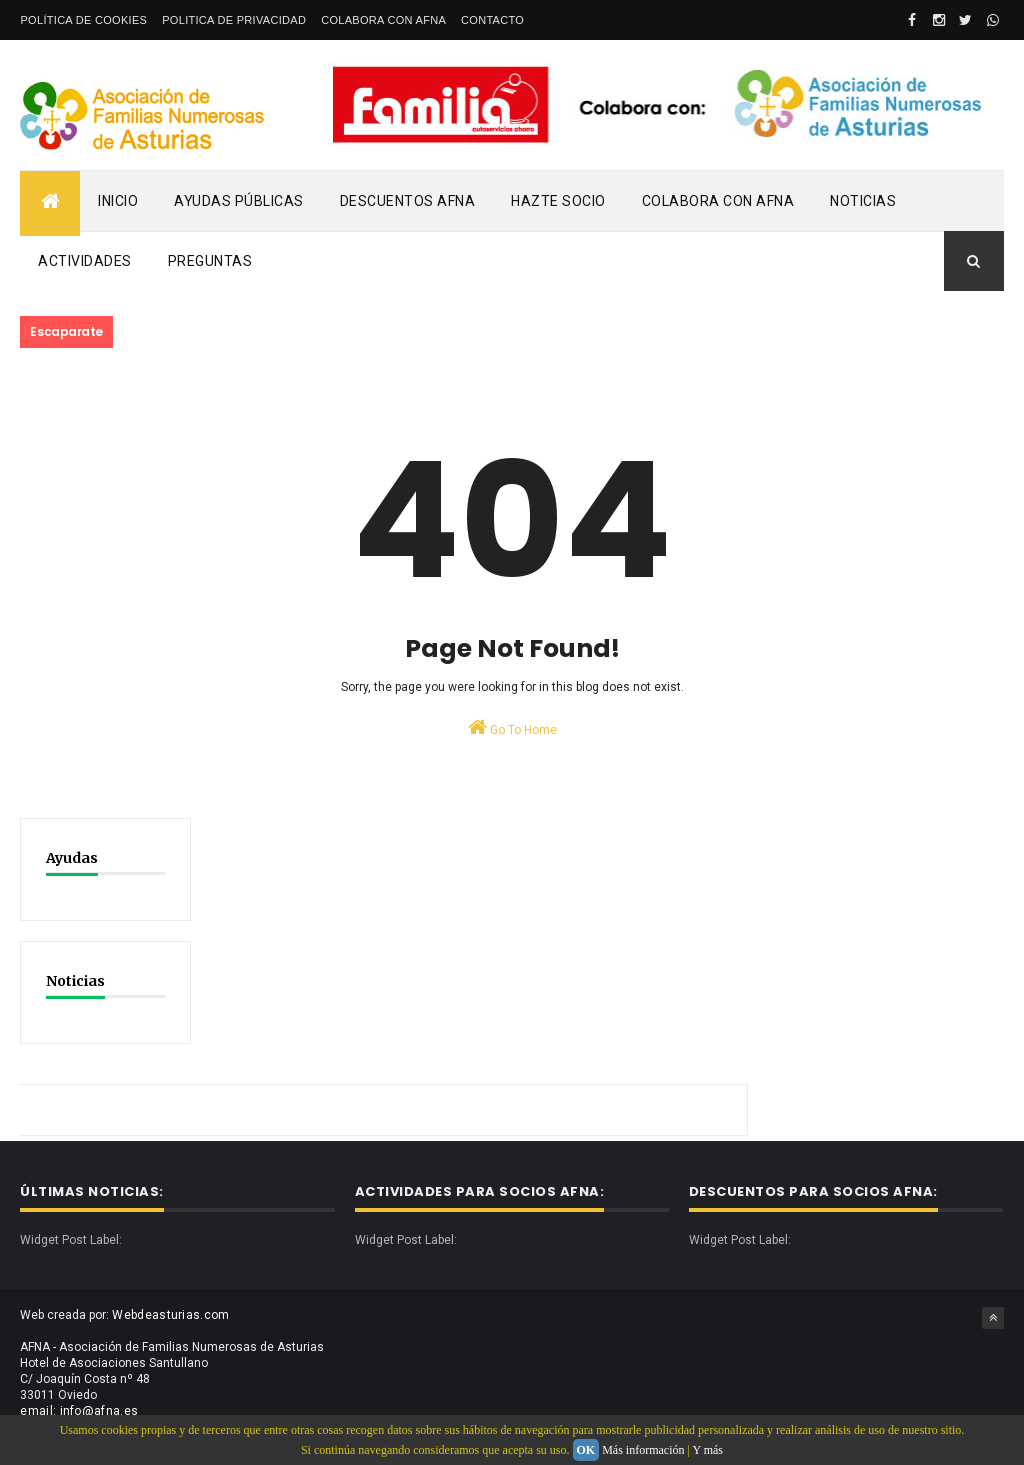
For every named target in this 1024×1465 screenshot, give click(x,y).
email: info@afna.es (79, 1411)
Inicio (118, 201)
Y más (707, 1450)
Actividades (85, 261)
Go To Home (512, 727)
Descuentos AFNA (408, 201)
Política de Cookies (83, 20)
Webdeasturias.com (170, 1315)
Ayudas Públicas (239, 201)
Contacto (492, 20)
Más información (643, 1450)
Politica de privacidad (234, 20)
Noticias (863, 201)
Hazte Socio (558, 201)
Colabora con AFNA (383, 20)
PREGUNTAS (210, 261)
